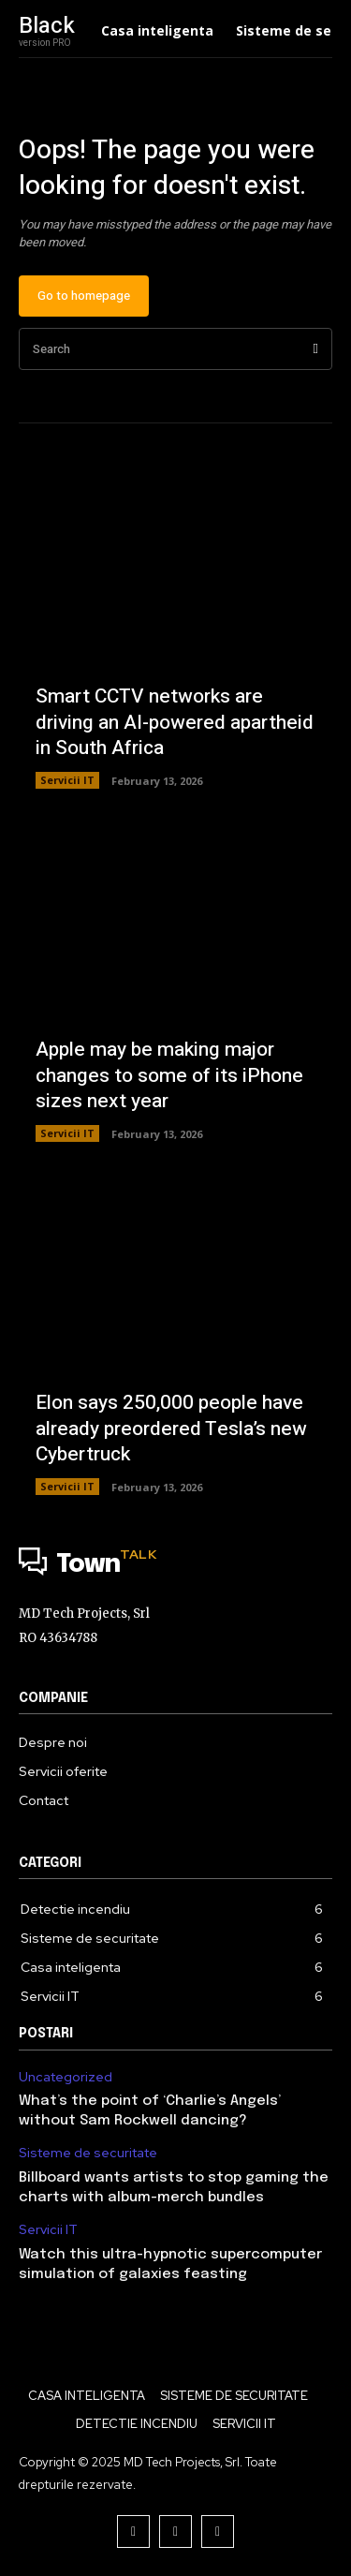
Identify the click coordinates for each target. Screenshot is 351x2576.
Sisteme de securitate (88, 2153)
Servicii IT (67, 780)
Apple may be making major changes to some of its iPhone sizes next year (169, 1075)
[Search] (316, 349)
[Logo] (175, 1565)
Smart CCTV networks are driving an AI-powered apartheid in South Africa (175, 722)
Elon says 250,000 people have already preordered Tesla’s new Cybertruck (171, 1428)
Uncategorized (65, 2077)
